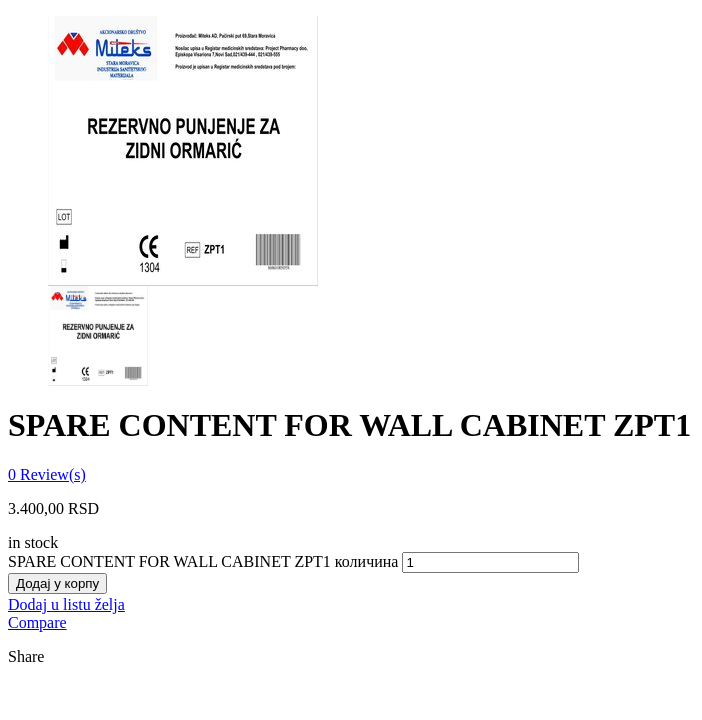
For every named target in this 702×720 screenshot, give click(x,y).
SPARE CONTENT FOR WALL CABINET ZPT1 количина (203, 561)
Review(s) (47, 474)
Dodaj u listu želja (66, 604)
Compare (37, 622)
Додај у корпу (57, 583)
